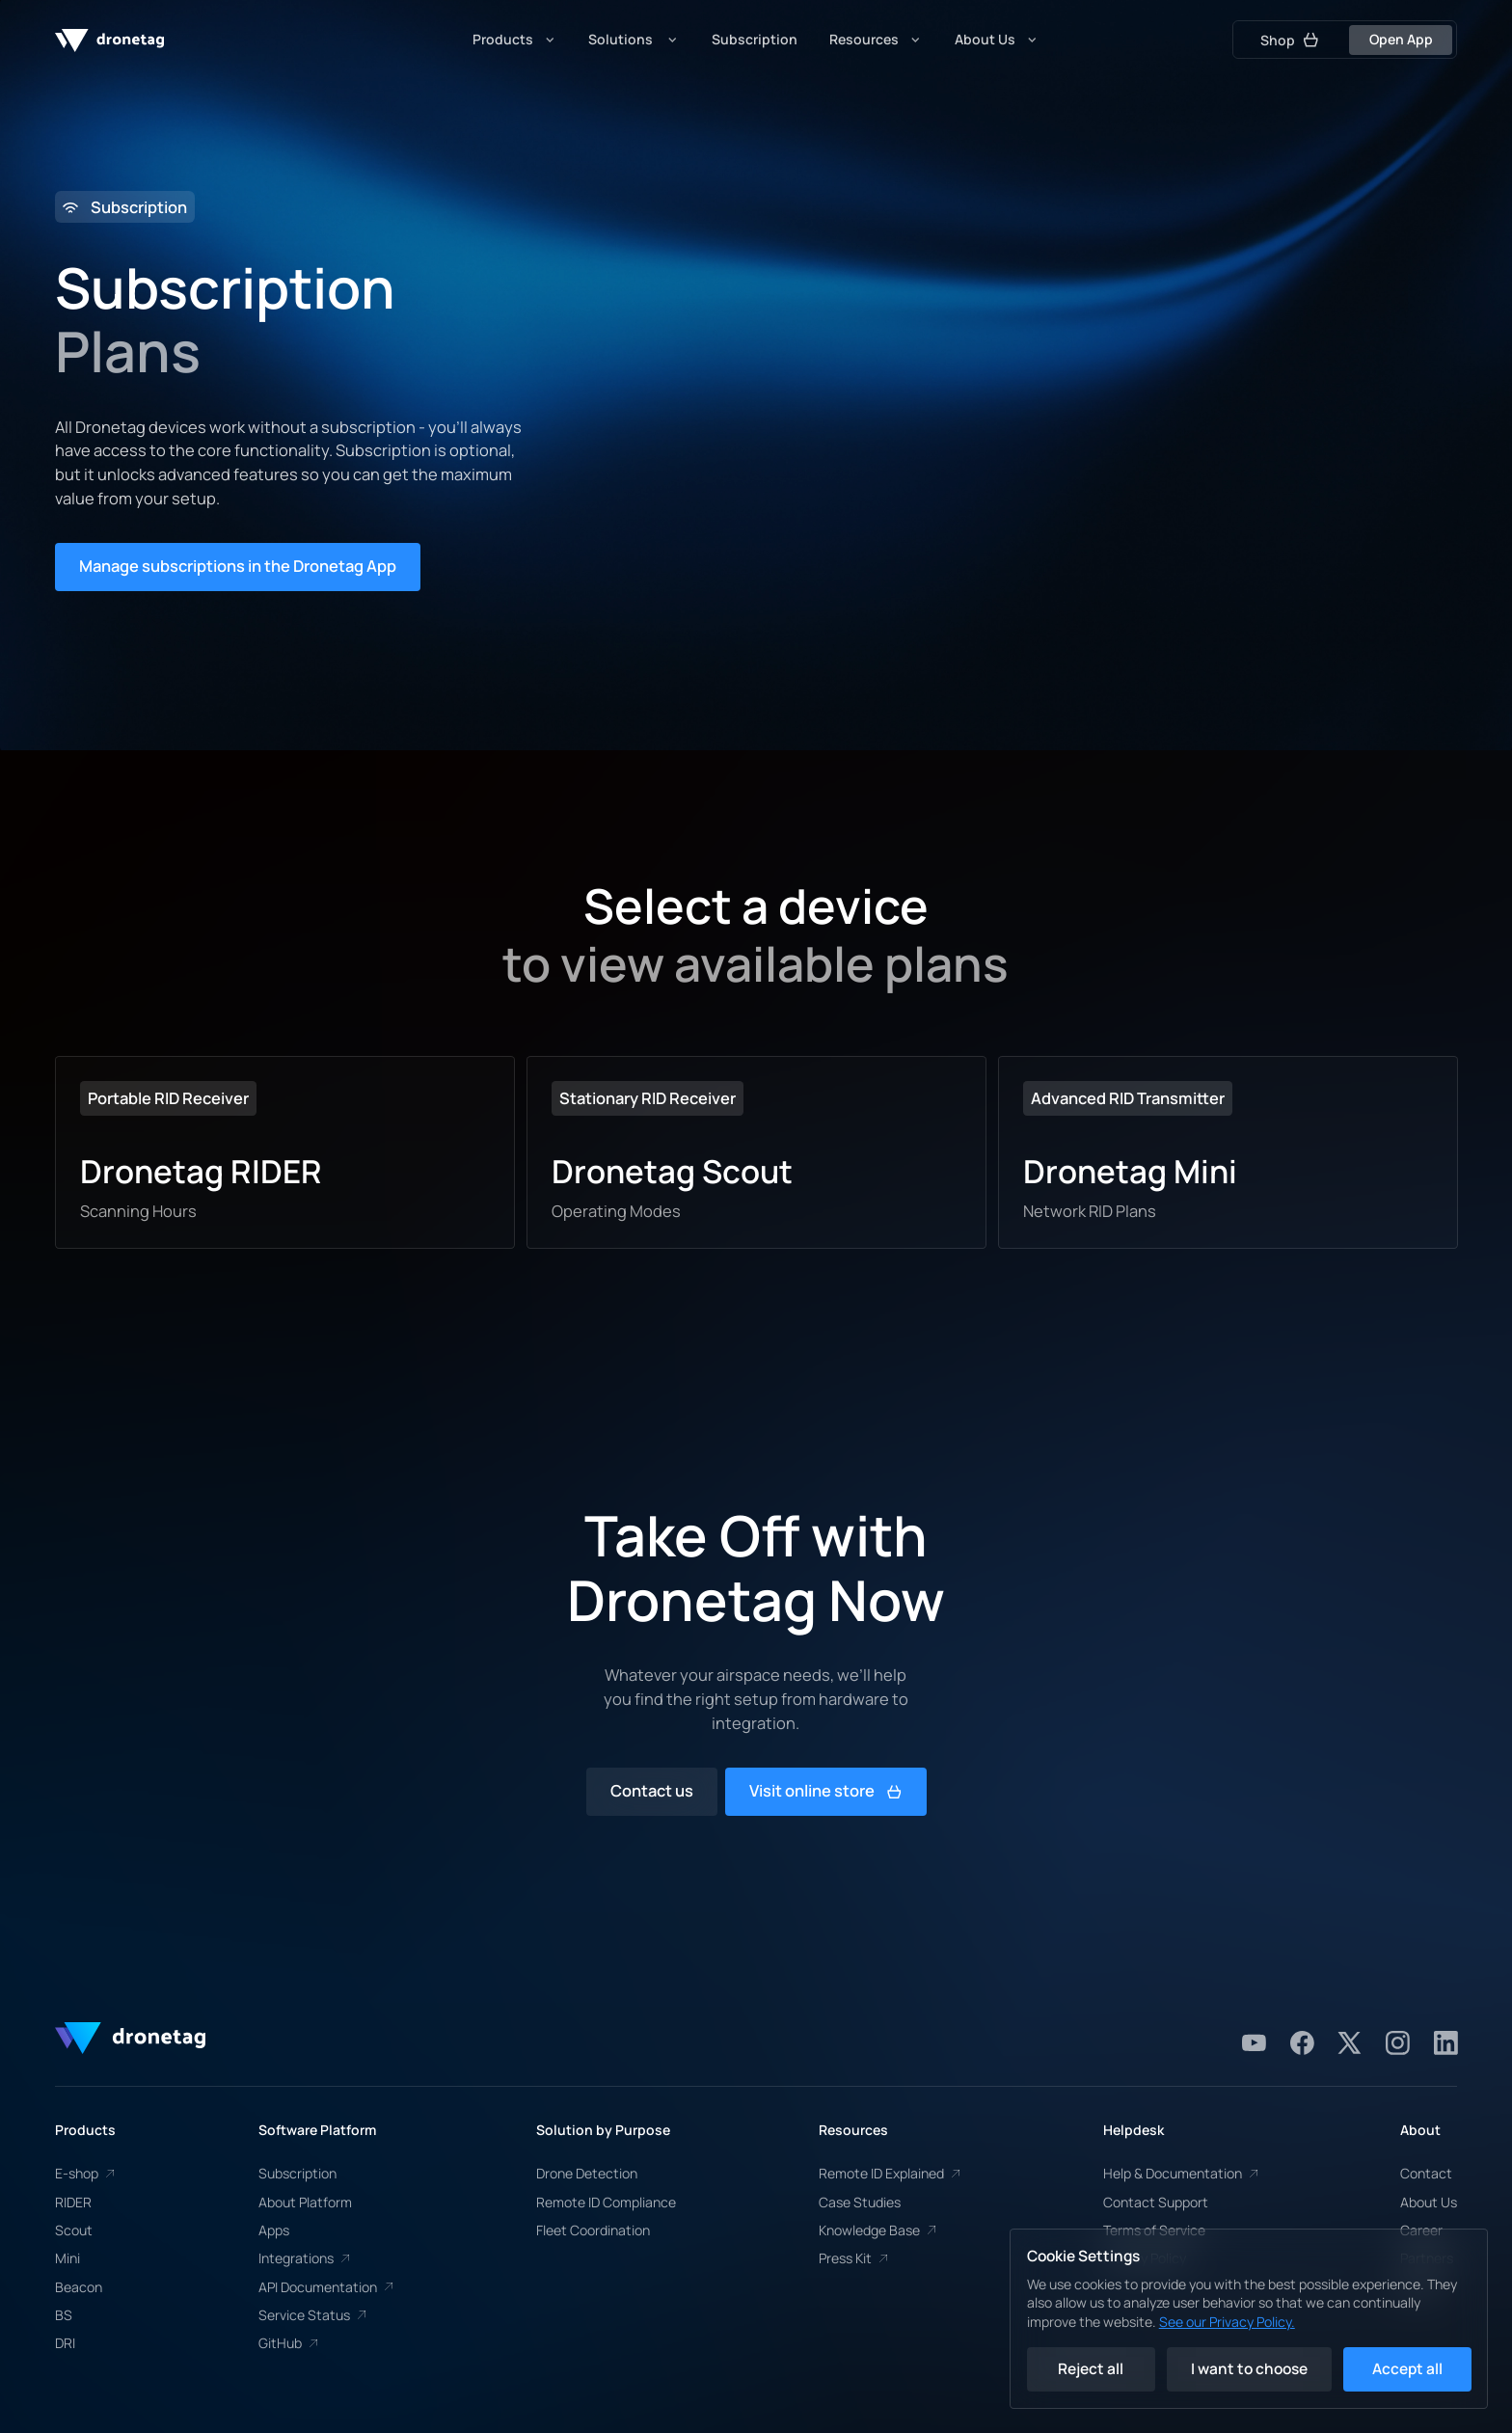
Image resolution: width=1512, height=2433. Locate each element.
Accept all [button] (1407, 2369)
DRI (65, 2343)
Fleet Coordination (593, 2230)
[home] (109, 39)
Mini (67, 2258)
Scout (74, 2230)
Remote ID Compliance (606, 2202)
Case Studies (860, 2202)
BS (63, 2315)
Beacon (78, 2287)
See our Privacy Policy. (1227, 2321)
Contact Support (1155, 2202)
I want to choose (1249, 2369)
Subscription (297, 2173)
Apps (273, 2230)
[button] (515, 39)
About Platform (305, 2202)
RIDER (73, 2202)
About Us (1428, 2202)
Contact (1426, 2173)
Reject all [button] (1090, 2369)
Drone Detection (586, 2173)
